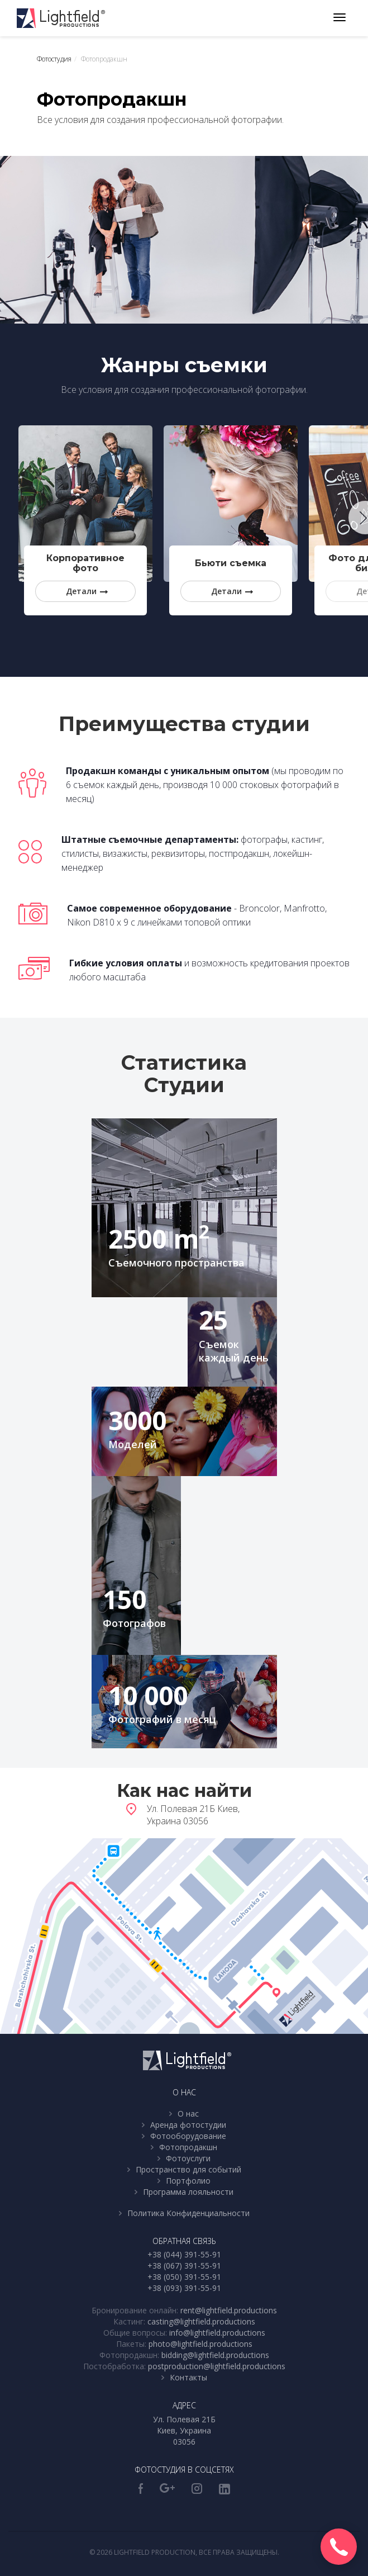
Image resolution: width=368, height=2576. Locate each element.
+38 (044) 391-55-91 (184, 2254)
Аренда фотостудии (188, 2124)
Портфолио (188, 2180)
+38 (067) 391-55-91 (184, 2265)
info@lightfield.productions (217, 2332)
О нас (188, 2113)
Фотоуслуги (188, 2158)
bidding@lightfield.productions (215, 2355)
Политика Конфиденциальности (188, 2213)
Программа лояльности (188, 2191)
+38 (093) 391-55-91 (184, 2288)
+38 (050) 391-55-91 (184, 2276)
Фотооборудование (188, 2136)
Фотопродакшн (188, 2147)
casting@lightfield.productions (201, 2321)
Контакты (188, 2377)
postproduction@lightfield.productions (216, 2366)
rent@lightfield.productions (228, 2310)
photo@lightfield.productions (200, 2343)
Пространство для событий (188, 2169)
